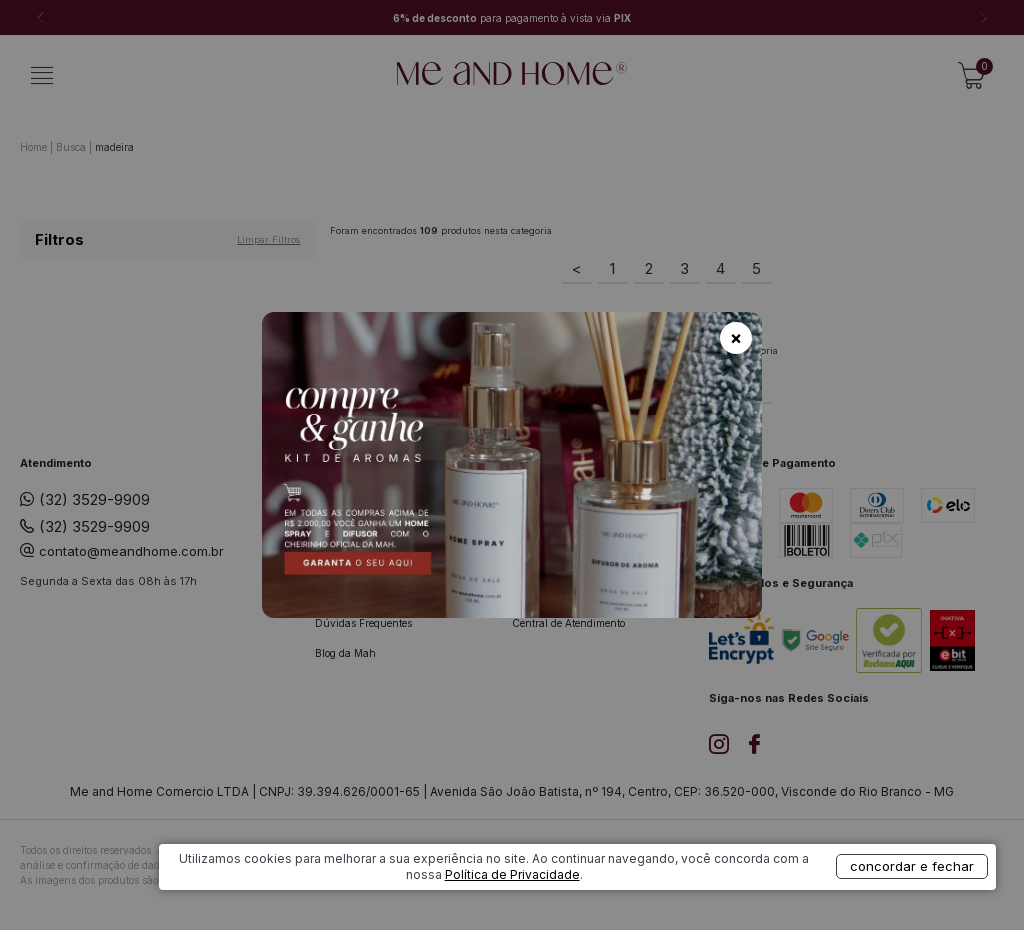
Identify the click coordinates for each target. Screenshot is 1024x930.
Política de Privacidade (669, 901)
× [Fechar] (736, 337)
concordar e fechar (871, 894)
